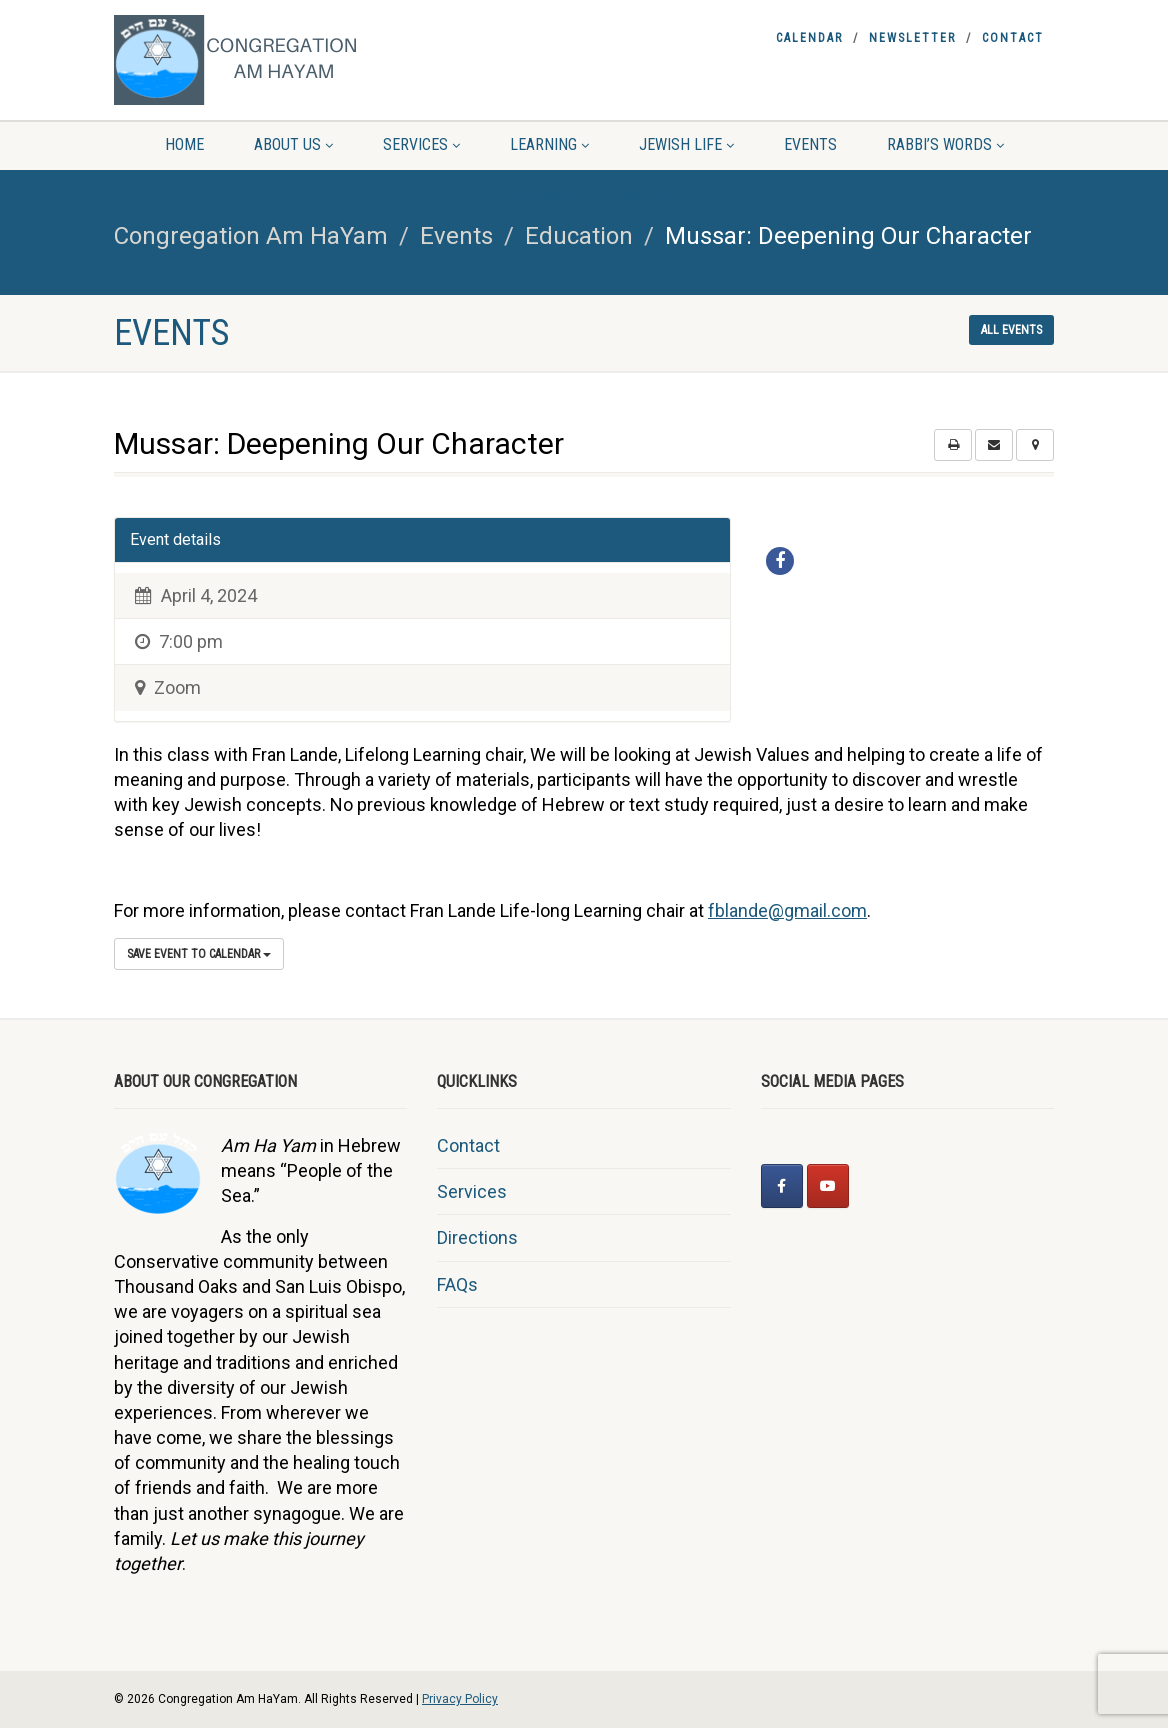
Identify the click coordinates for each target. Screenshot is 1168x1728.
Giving (642, 194)
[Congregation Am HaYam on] (874, 1186)
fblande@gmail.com (787, 910)
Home (184, 144)
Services (421, 144)
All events (1011, 330)
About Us (293, 144)
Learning (549, 144)
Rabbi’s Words (945, 144)
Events (810, 144)
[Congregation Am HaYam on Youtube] (828, 1186)
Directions (477, 1237)
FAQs (457, 1284)
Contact (1013, 38)
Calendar (809, 38)
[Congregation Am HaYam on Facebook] (782, 1186)
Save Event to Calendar (199, 954)
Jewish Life (686, 144)
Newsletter (912, 38)
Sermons (537, 194)
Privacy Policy (460, 1699)
